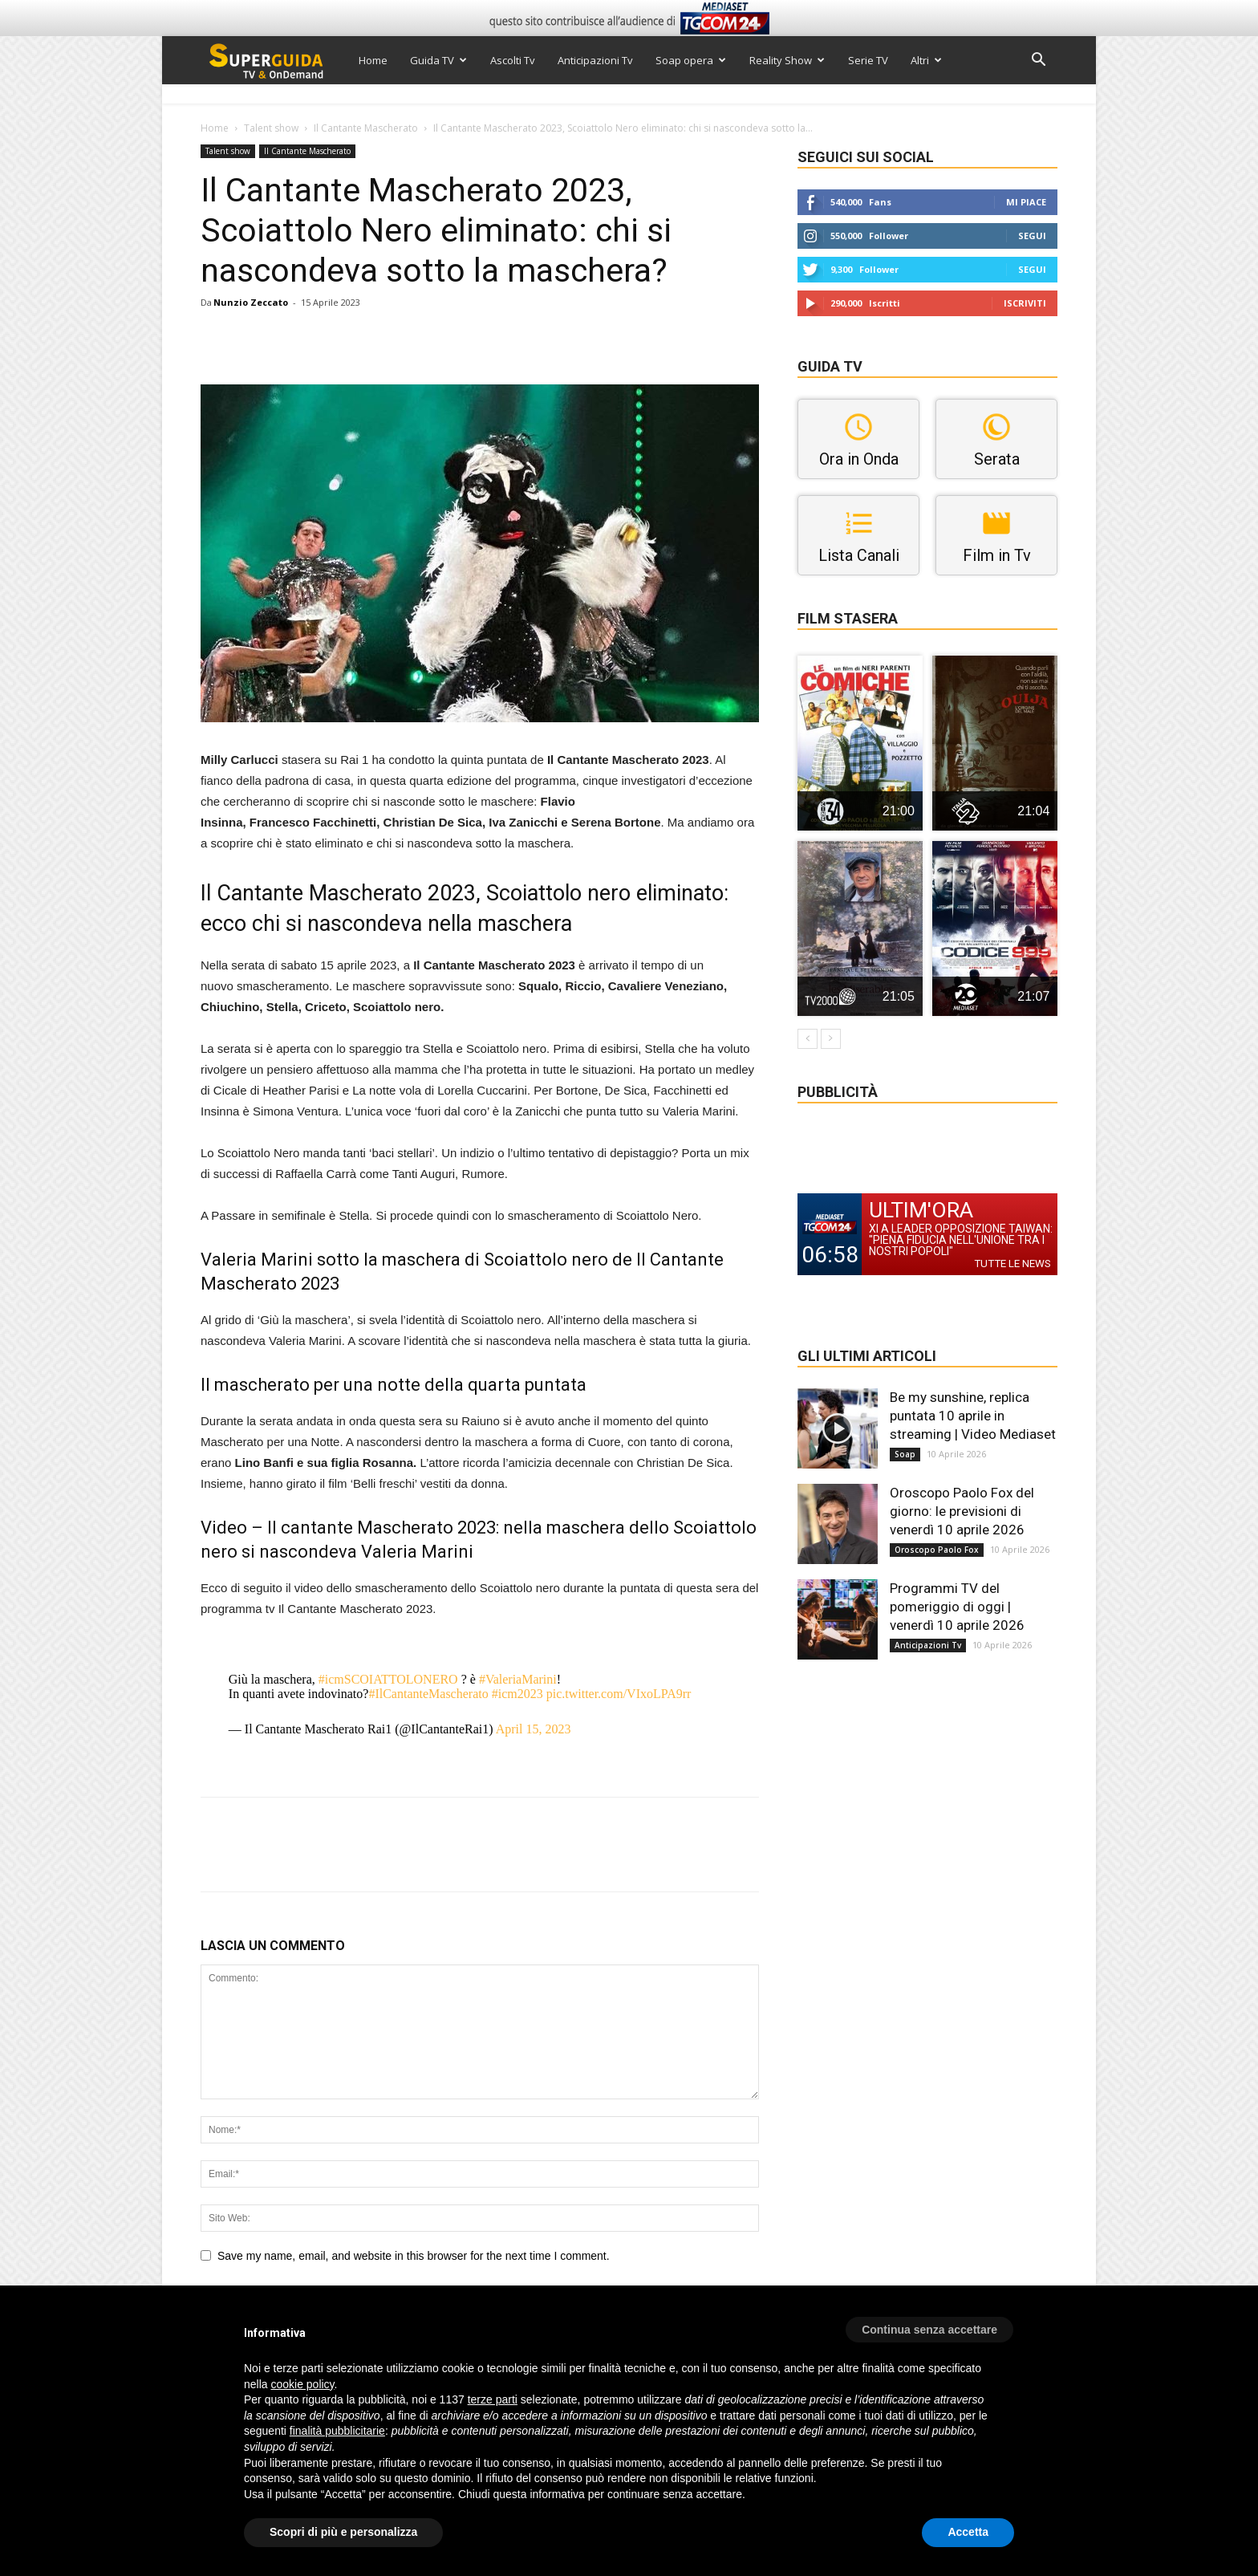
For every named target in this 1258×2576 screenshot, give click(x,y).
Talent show (271, 128)
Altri (926, 60)
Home (373, 60)
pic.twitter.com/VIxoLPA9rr (619, 1693)
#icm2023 (517, 1693)
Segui (1032, 236)
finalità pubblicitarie (337, 2430)
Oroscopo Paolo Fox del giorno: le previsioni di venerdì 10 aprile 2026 (962, 1511)
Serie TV (868, 60)
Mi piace (1026, 202)
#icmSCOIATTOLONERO (388, 1679)
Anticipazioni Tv (595, 60)
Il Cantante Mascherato (366, 128)
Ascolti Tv (512, 60)
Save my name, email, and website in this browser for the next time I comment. (413, 2255)
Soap (905, 1454)
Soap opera (690, 60)
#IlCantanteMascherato (428, 1693)
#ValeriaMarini (518, 1679)
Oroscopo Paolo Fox (937, 1549)
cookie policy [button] (302, 2384)
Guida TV (438, 60)
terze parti (492, 2399)
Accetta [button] (968, 2531)
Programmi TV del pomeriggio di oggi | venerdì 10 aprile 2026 (957, 1606)
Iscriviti (1025, 303)
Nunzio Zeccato (250, 302)
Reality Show (787, 60)
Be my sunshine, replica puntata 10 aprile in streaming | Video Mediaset (973, 1415)
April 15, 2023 (533, 1729)
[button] (1038, 61)
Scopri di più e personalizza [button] (343, 2531)
